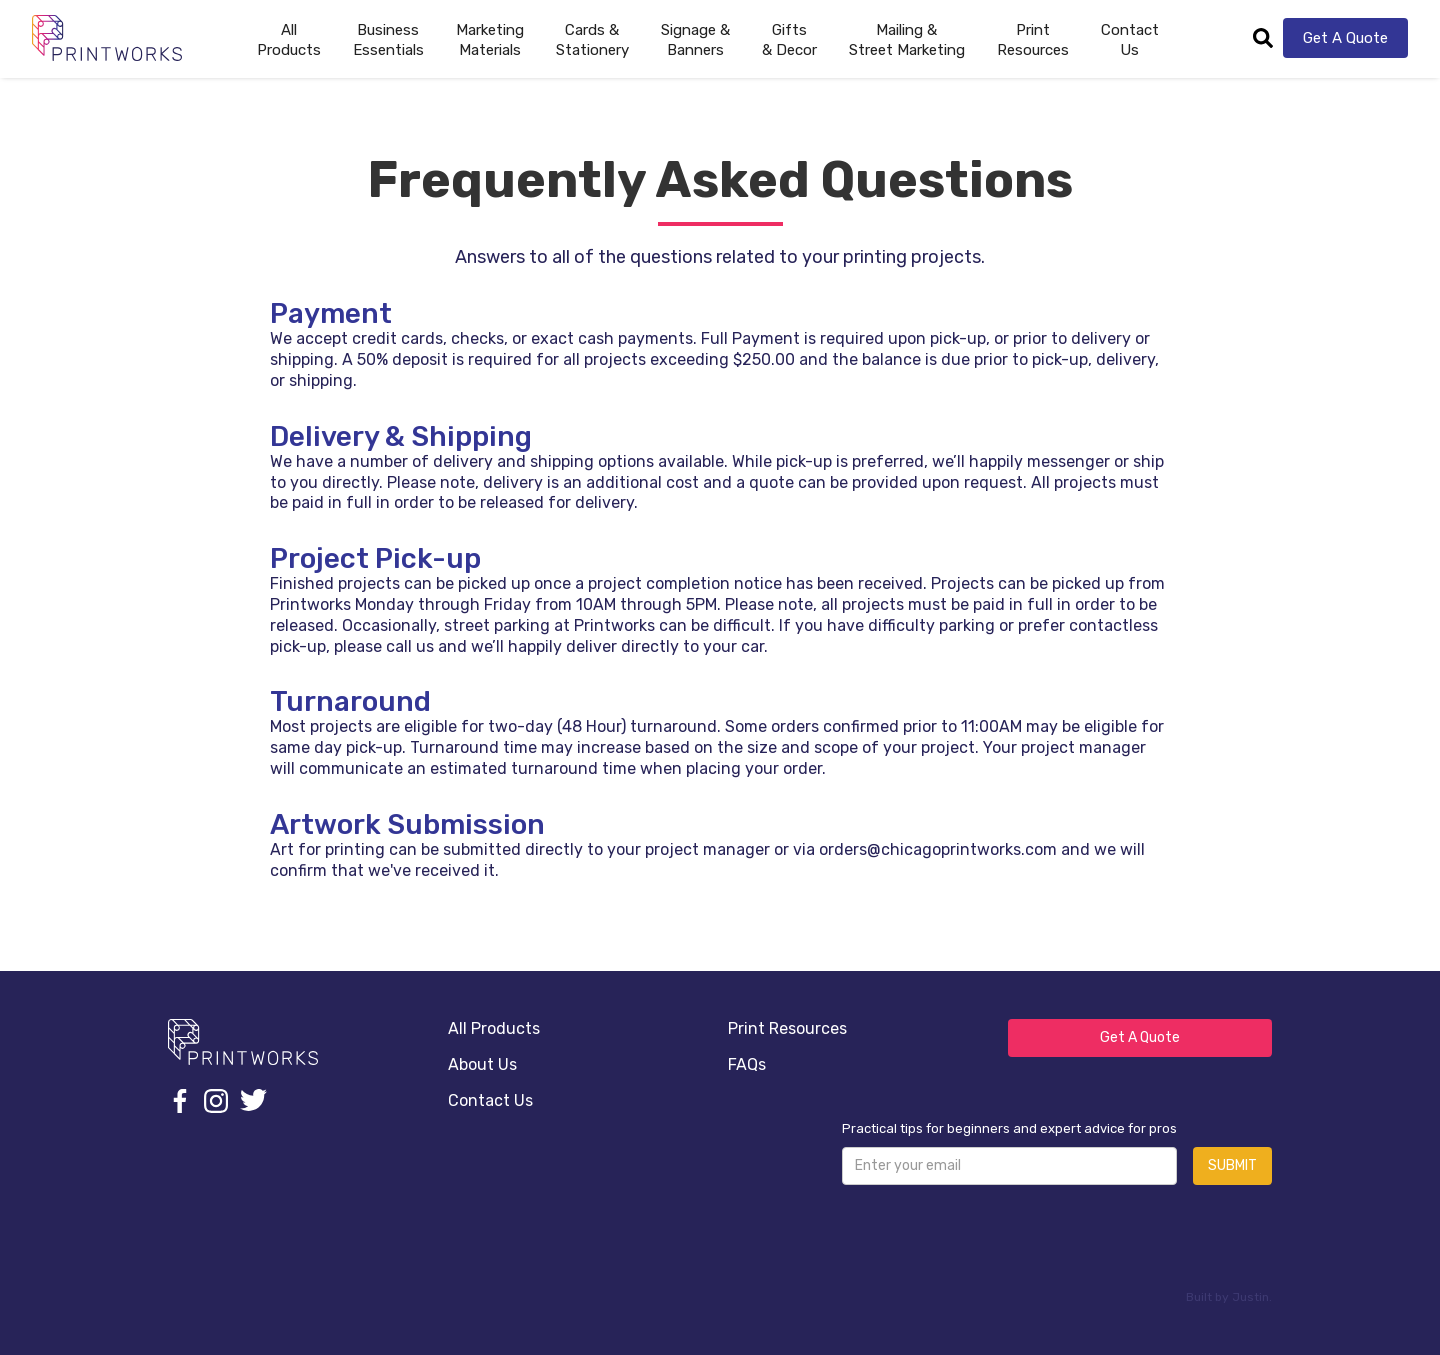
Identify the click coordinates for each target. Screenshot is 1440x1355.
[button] (388, 38)
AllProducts (289, 40)
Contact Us (1130, 40)
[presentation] (994, 1240)
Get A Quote (1345, 38)
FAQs (747, 1064)
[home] (107, 37)
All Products (494, 1028)
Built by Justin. (1229, 1297)
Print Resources (787, 1028)
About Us (482, 1064)
